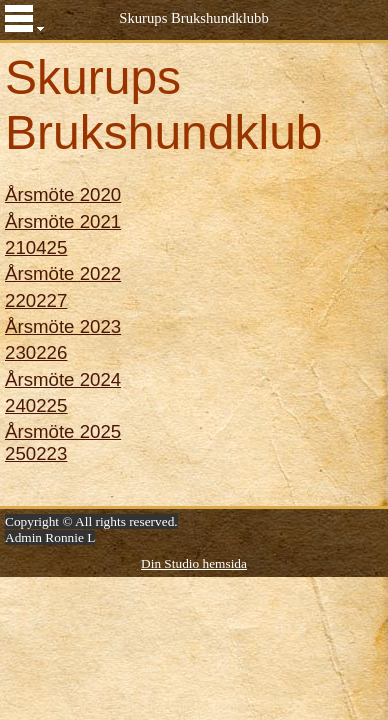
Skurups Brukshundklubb (193, 18)
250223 (36, 453)
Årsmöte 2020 (63, 194)
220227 (36, 300)
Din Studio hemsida (194, 563)
